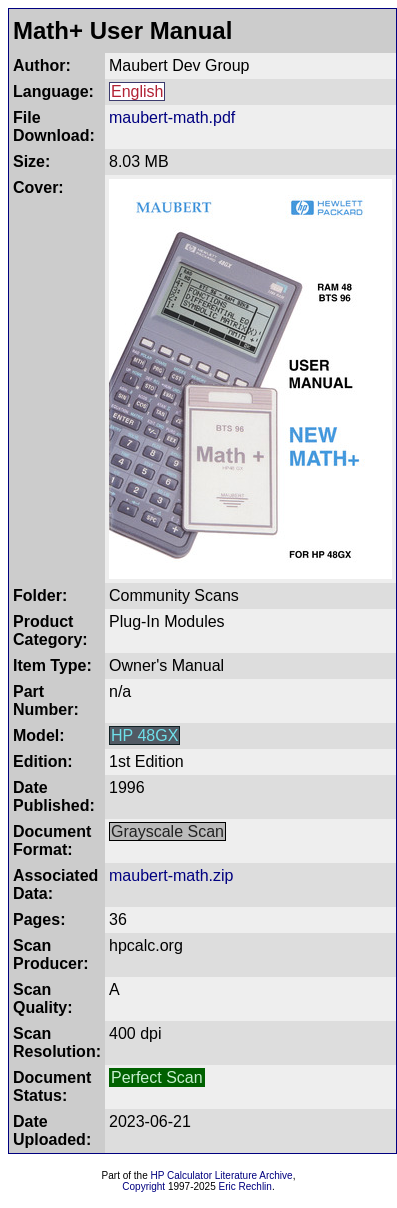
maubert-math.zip (171, 875)
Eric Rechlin (245, 1186)
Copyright (143, 1186)
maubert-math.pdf (172, 117)
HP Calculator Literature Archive (222, 1175)
